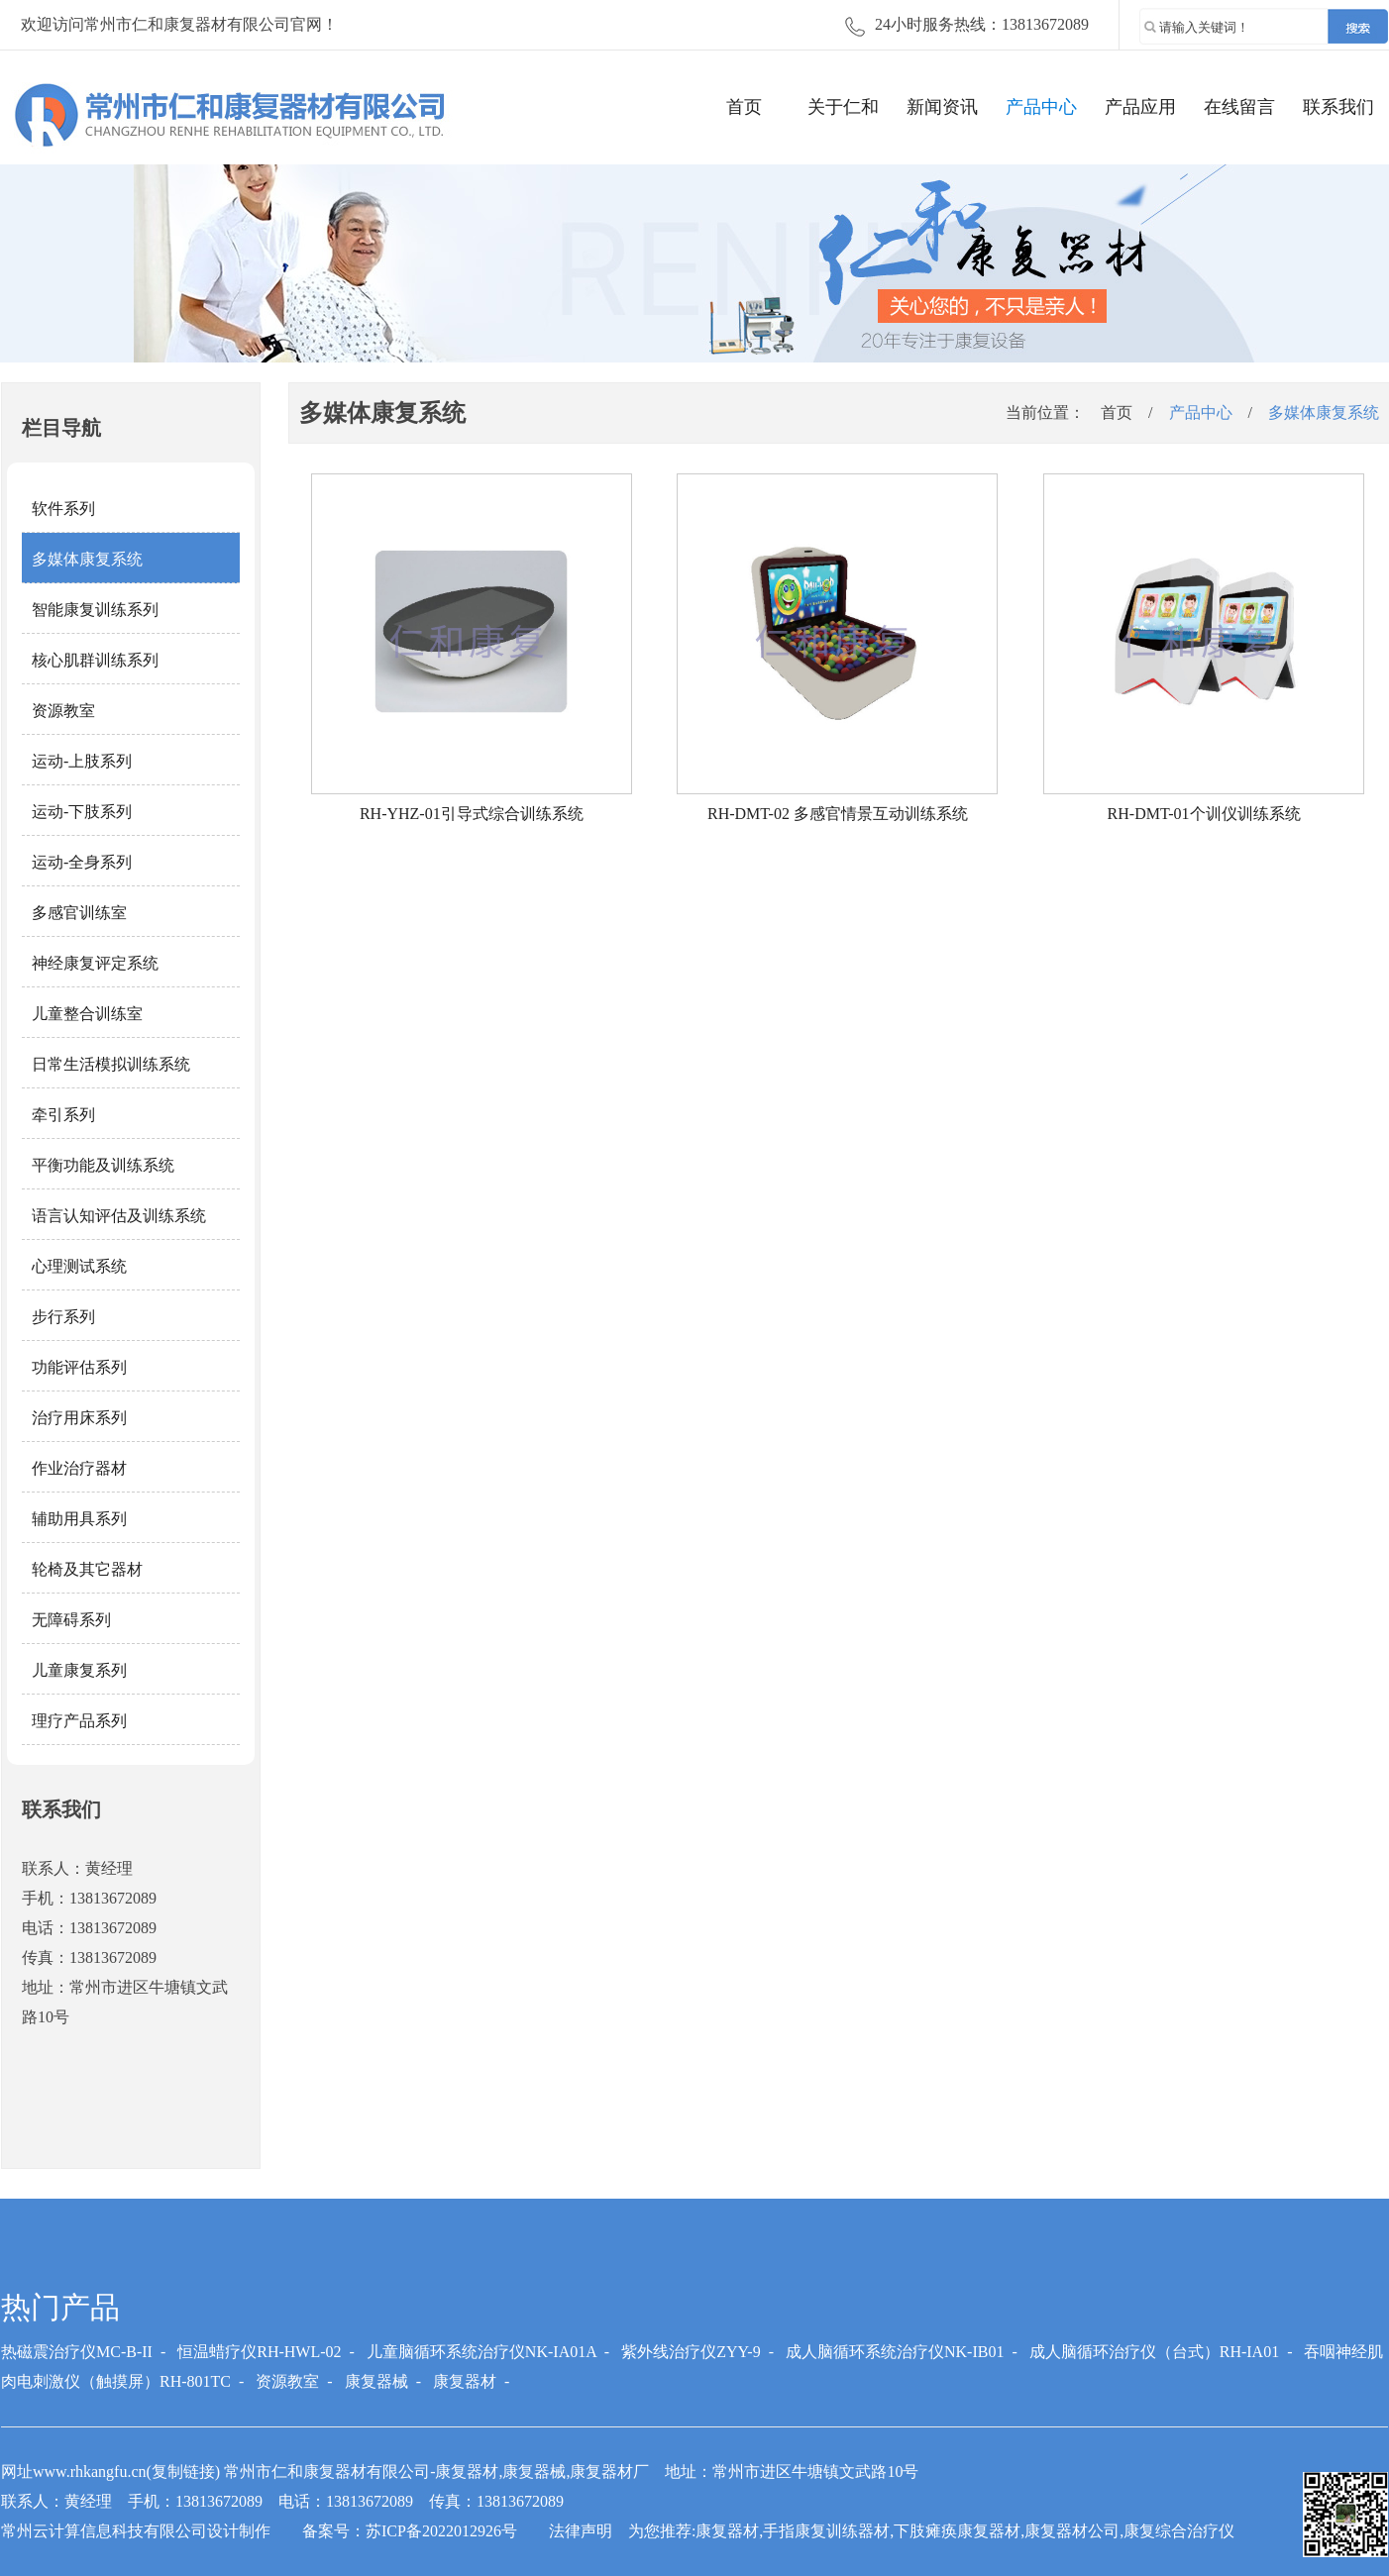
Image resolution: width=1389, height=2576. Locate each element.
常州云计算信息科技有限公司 (104, 2531)
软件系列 (63, 508)
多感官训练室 (79, 912)
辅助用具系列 (79, 1518)
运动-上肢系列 (82, 761)
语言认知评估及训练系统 (119, 1215)
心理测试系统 (79, 1266)
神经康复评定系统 (95, 963)
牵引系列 (63, 1114)
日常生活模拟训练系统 (111, 1064)
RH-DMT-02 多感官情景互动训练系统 (837, 813)
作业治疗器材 (79, 1468)
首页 (744, 107)
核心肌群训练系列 (95, 660)
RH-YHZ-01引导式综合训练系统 (472, 813)
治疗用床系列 (79, 1417)
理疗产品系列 (79, 1720)
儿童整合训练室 (87, 1013)
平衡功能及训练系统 (103, 1165)
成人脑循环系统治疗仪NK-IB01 (895, 2351)
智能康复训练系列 (95, 609)
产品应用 (1140, 107)
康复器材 (464, 2381)
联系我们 (1338, 107)
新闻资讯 (942, 107)
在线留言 (1239, 107)
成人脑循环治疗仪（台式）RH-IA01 (1154, 2351)
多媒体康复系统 (87, 559)
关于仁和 (843, 107)
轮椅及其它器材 (87, 1569)
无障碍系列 (71, 1619)
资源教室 (63, 710)
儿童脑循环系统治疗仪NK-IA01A (481, 2351)
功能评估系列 (79, 1367)
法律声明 (580, 2531)
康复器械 (376, 2381)
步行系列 (63, 1316)
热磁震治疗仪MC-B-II (77, 2351)
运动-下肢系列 (82, 811)
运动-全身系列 (82, 862)
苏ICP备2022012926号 (441, 2531)
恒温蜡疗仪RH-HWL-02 (259, 2351)
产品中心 (1041, 107)
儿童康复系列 (79, 1670)
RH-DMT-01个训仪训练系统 (1204, 813)
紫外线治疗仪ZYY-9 (690, 2351)
